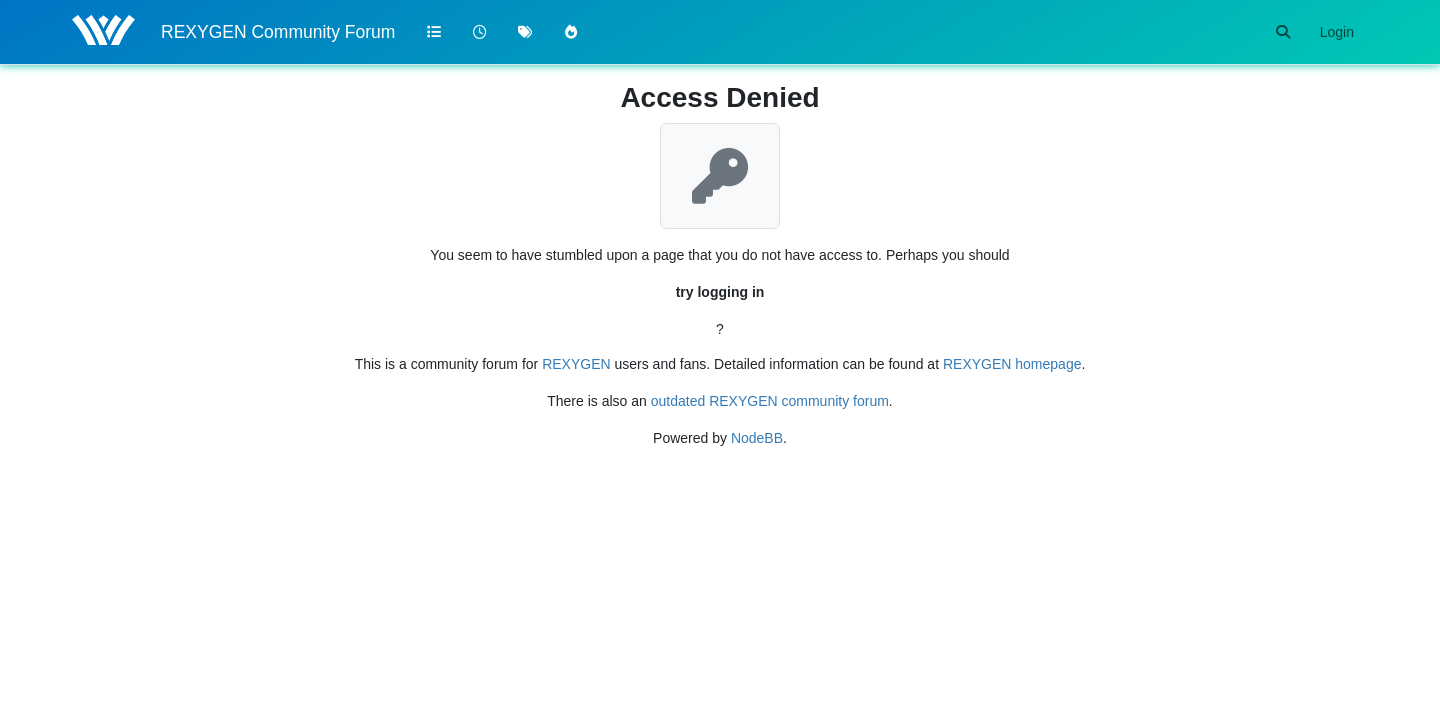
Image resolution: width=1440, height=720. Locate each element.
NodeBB (757, 438)
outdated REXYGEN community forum (770, 401)
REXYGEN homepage (1012, 364)
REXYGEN (576, 364)
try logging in (720, 292)
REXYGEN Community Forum (278, 32)
